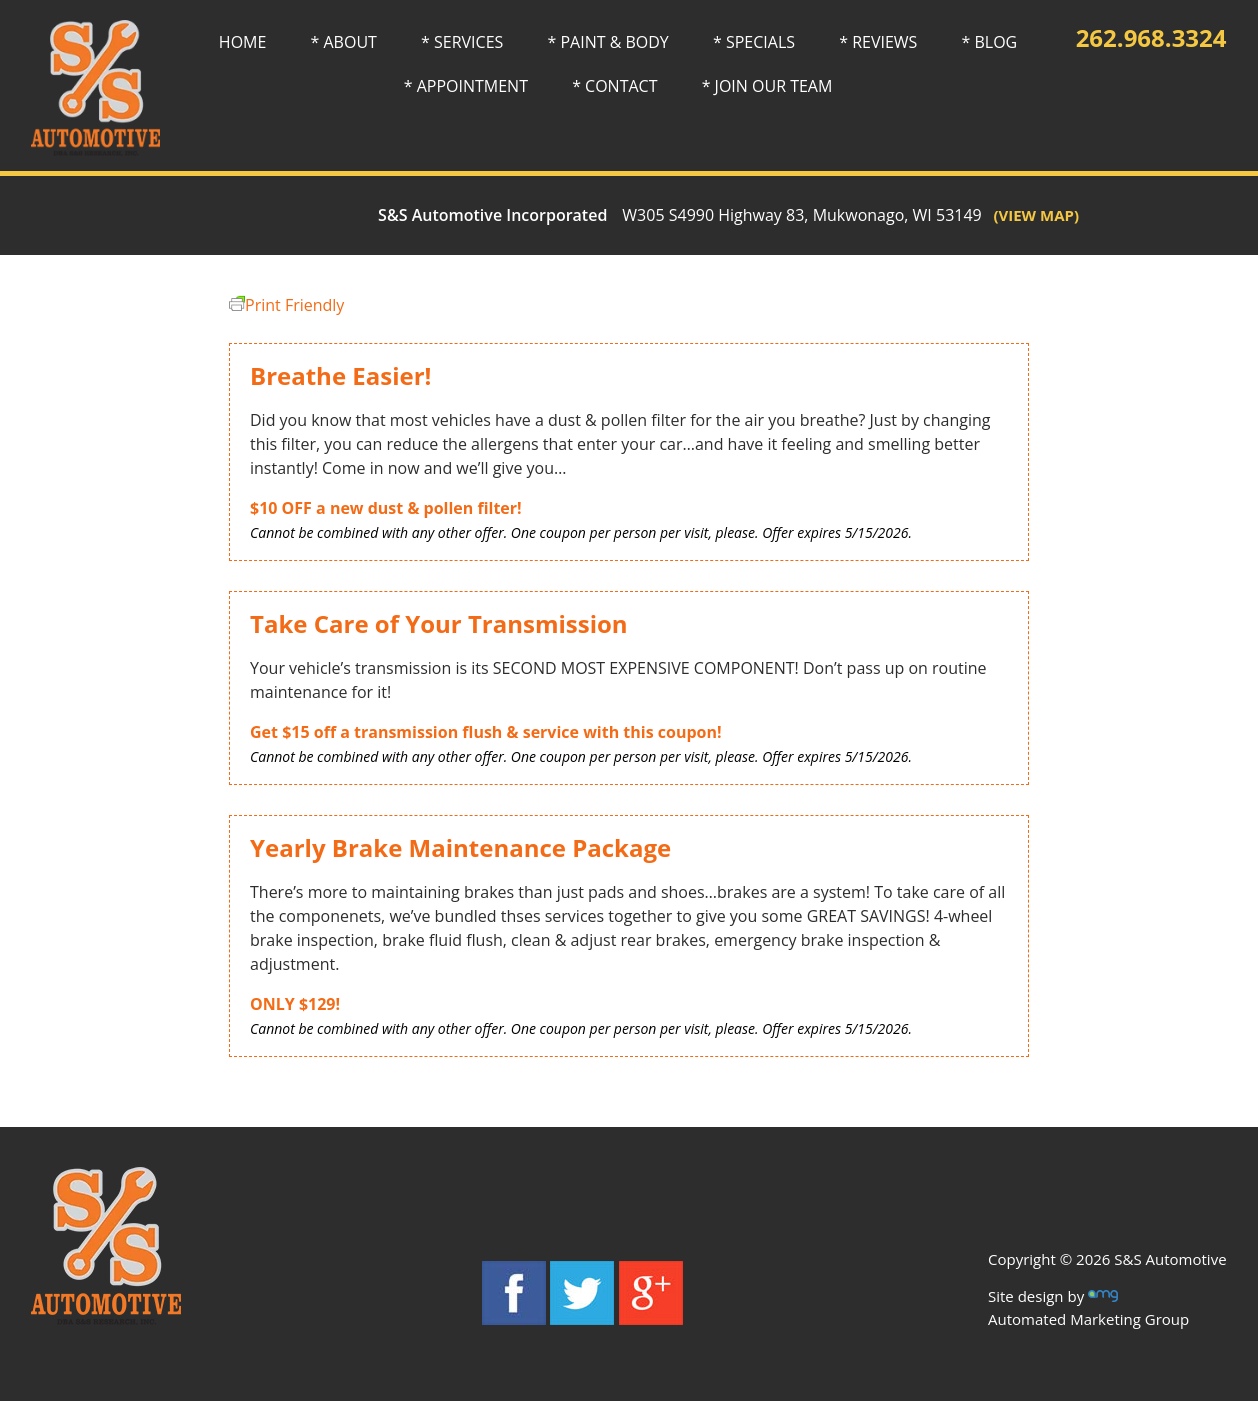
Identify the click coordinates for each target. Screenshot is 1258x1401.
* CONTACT (614, 86)
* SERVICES (462, 42)
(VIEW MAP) (1030, 215)
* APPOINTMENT (466, 86)
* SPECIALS (754, 42)
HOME (243, 42)
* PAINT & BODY (607, 42)
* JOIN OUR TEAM (767, 86)
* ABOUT (344, 42)
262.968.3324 (1151, 37)
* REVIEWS (878, 42)
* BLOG (990, 42)
